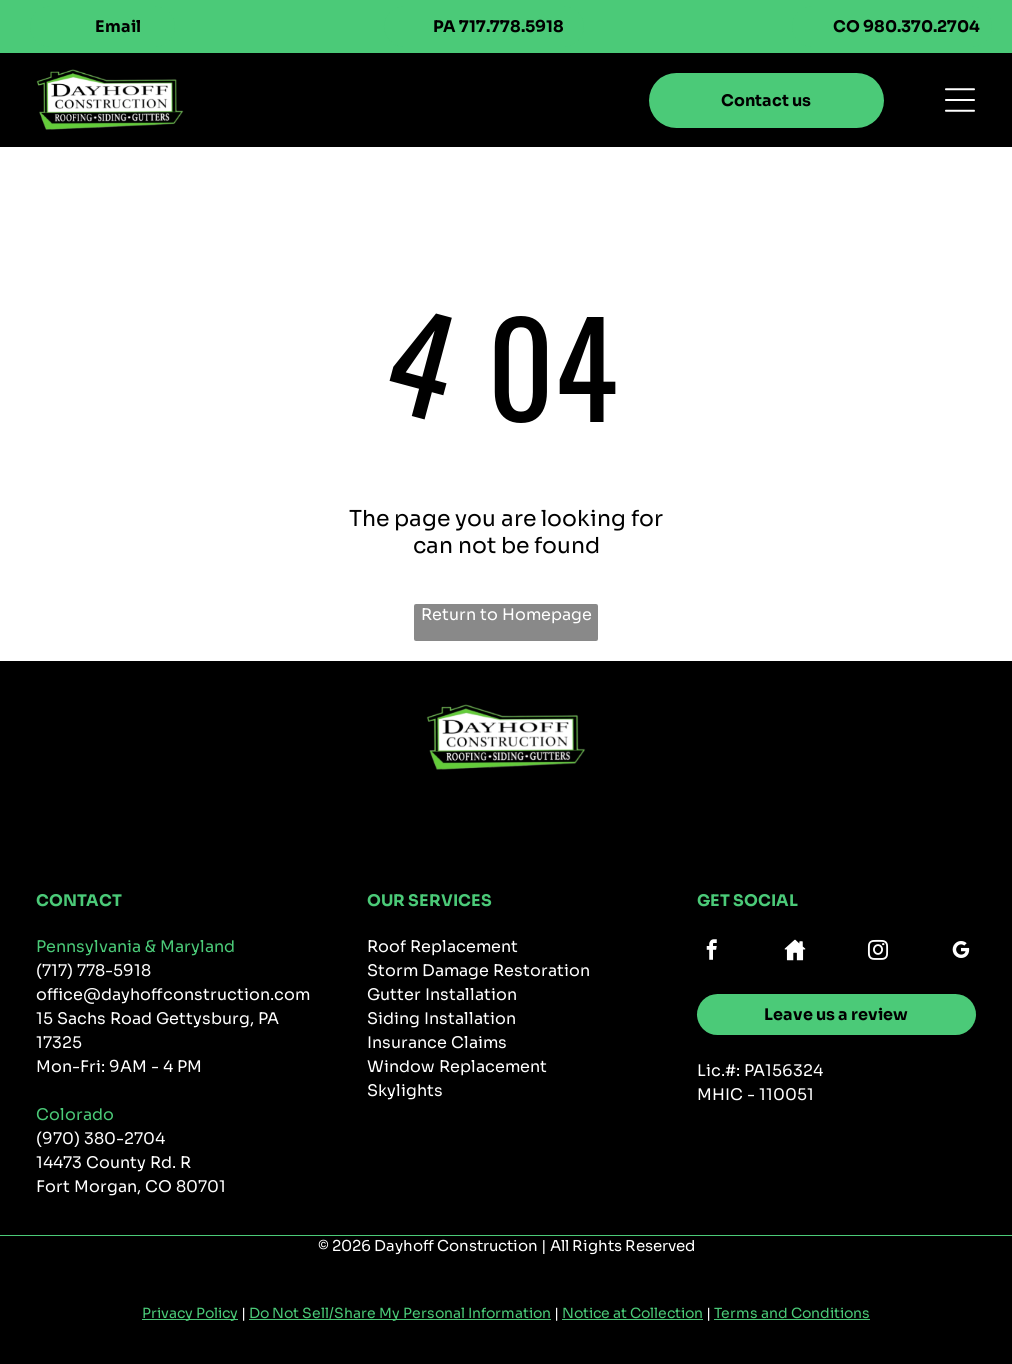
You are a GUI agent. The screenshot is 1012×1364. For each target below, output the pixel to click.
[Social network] (795, 952)
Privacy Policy (190, 1313)
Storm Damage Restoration (478, 970)
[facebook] (712, 952)
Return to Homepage (506, 614)
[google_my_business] (961, 952)
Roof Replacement (442, 946)
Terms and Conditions (792, 1313)
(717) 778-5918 (93, 970)
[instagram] (878, 952)
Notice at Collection (632, 1313)
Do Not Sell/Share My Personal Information (400, 1313)
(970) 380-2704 (100, 1138)
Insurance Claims (437, 1042)
